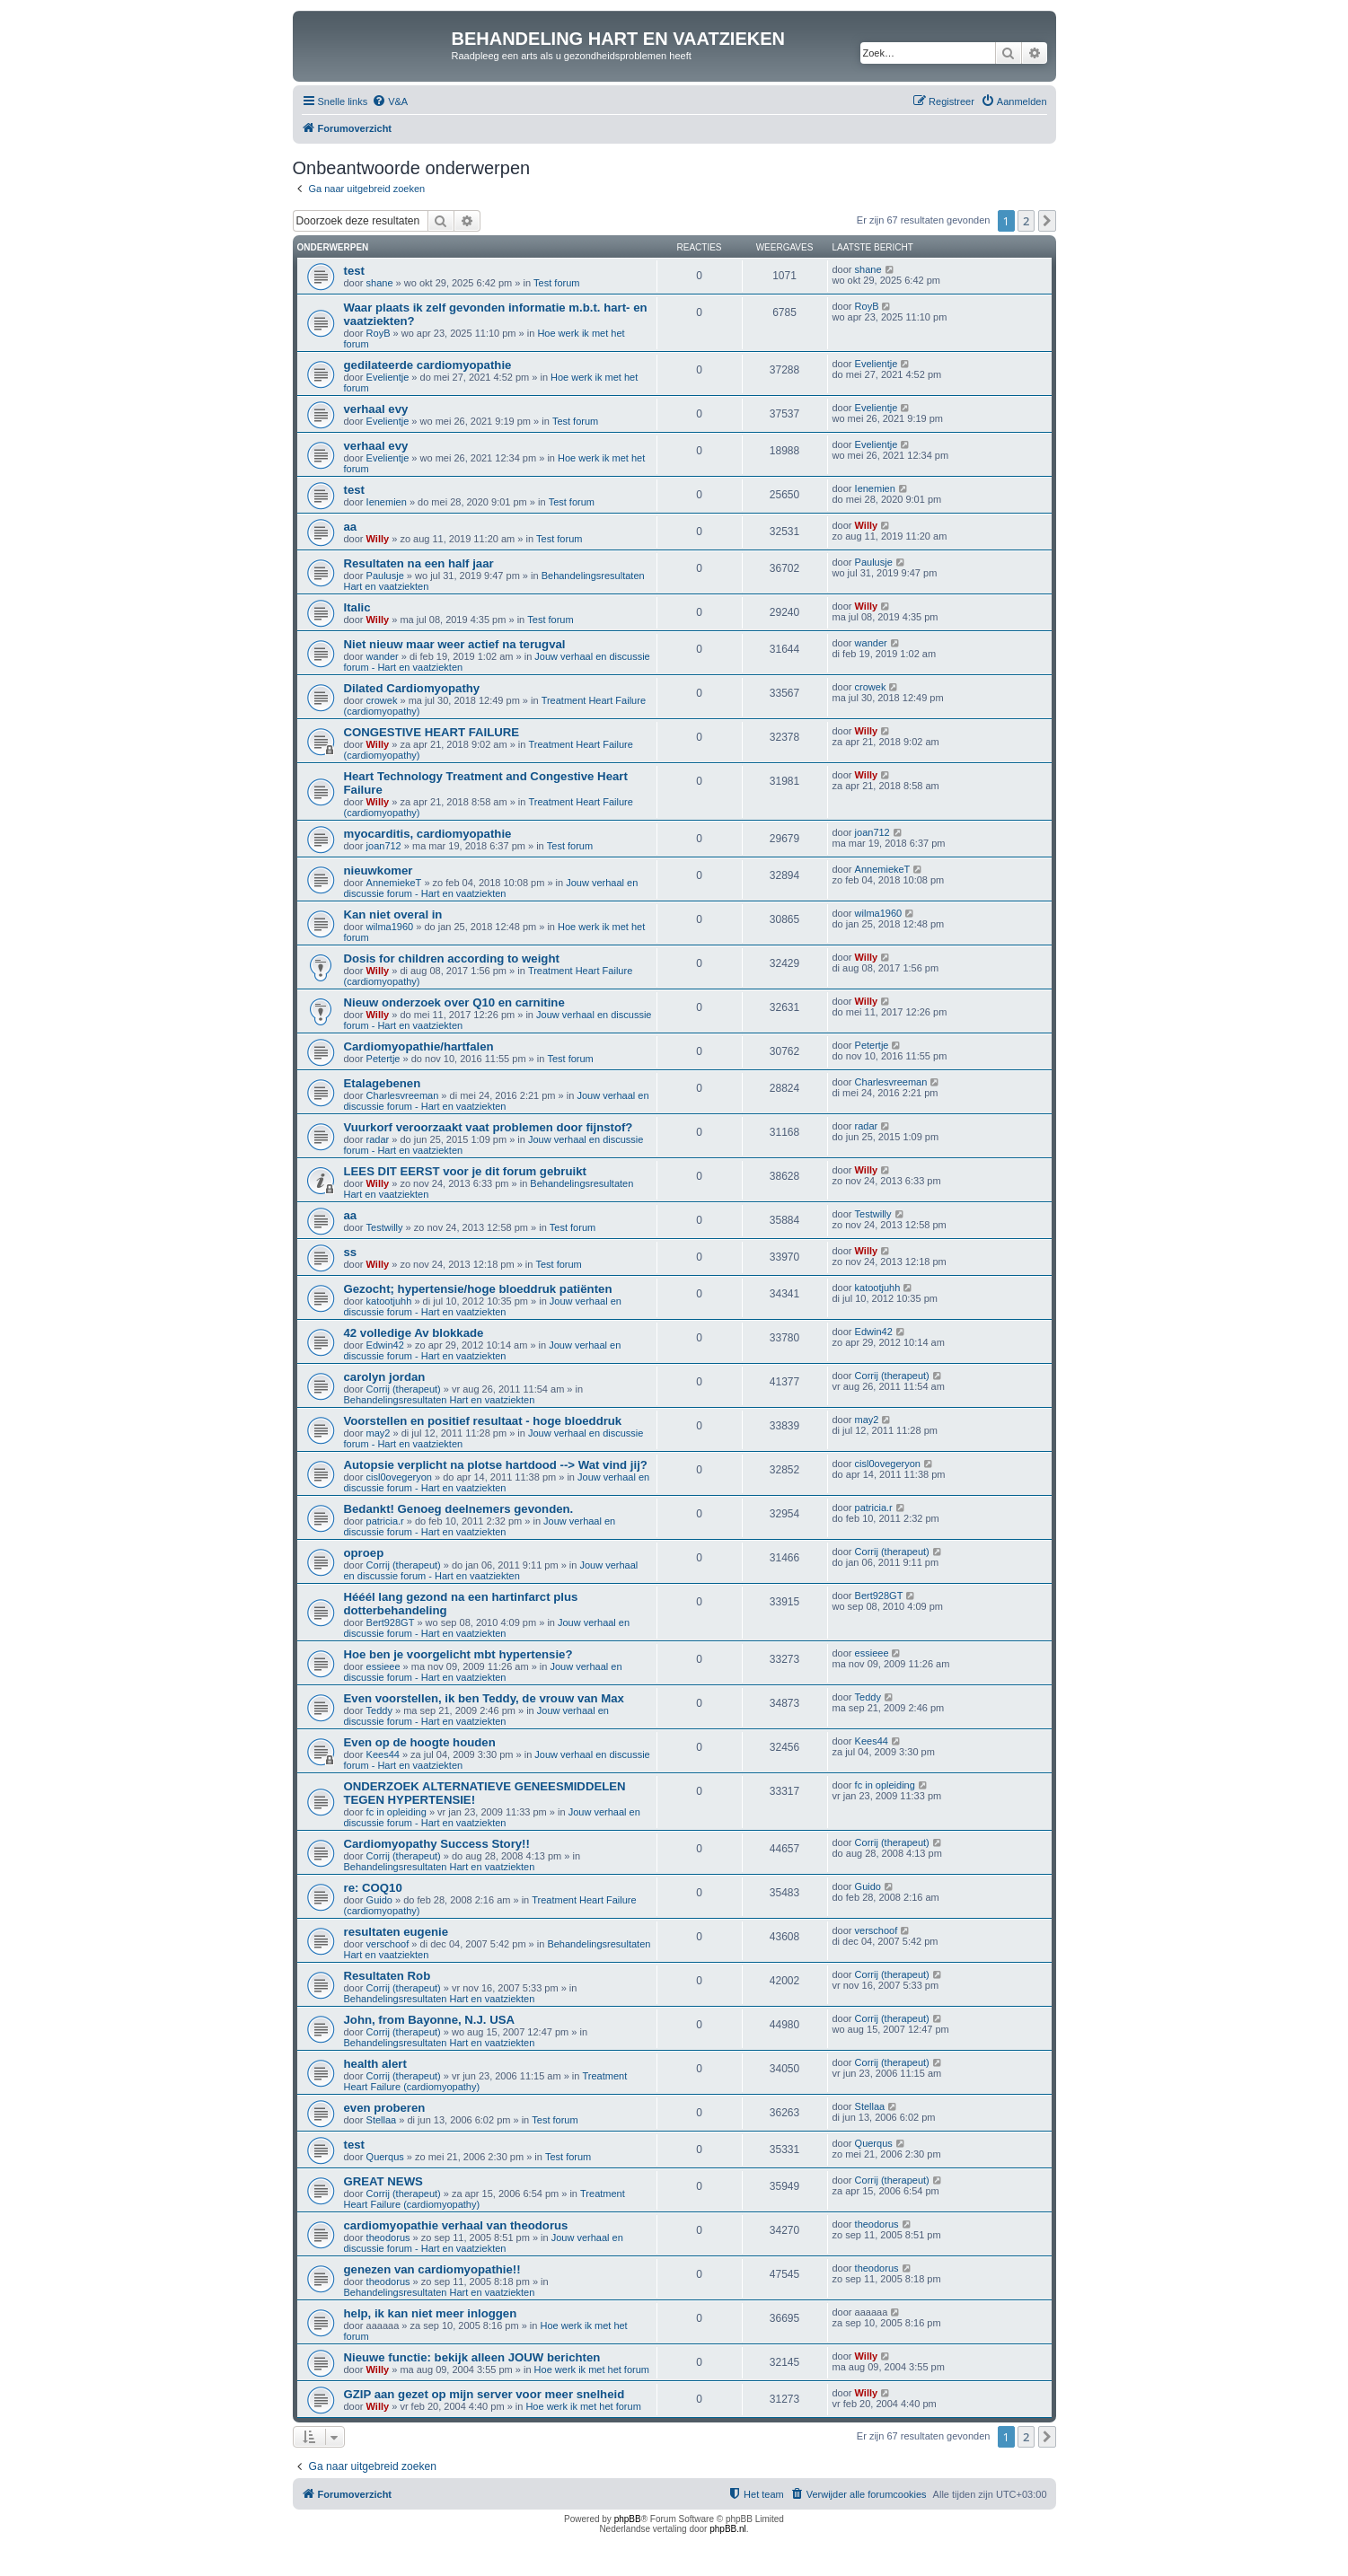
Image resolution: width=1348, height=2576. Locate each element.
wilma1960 (390, 926)
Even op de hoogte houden (420, 1742)
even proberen (385, 2107)
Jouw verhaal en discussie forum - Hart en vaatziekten (491, 888)
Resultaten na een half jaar (419, 563)
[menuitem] (390, 101)
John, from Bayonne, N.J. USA (429, 2020)
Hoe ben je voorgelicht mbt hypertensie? (458, 1654)
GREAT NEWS (383, 2181)
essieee (383, 1666)
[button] (1047, 221)
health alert (375, 2063)
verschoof (388, 1944)
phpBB (627, 2519)
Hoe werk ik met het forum (591, 2369)
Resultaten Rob (387, 1976)
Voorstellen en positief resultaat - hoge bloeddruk (483, 1421)
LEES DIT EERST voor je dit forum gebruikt (465, 1171)
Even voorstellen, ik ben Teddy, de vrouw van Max (484, 1698)
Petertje (383, 1058)
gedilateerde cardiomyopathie (428, 365)
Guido (379, 1900)
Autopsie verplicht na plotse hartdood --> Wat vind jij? (496, 1465)
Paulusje (385, 575)
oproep (364, 1553)
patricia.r (385, 1521)
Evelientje (388, 377)
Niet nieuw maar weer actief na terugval (455, 644)
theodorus (388, 2237)
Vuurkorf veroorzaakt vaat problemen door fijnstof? (488, 1127)
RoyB (378, 333)
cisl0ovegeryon (399, 1477)
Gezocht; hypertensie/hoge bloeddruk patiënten (478, 1289)
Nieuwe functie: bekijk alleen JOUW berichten (472, 2357)
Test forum (556, 282)
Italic (357, 607)
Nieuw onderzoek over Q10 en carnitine (454, 1002)
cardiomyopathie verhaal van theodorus (456, 2225)
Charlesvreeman (402, 1095)
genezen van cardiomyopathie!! (432, 2269)
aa (350, 526)
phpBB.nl (727, 2529)
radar (378, 1139)
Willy (378, 538)
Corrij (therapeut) (403, 1389)
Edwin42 (385, 1345)
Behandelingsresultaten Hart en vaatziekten (439, 1399)
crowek (382, 700)
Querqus (385, 2156)
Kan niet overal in (393, 914)
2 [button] (1026, 221)
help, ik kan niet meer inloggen (430, 2313)
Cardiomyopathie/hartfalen (419, 1046)
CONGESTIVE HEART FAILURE (432, 732)
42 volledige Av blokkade (414, 1333)
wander (382, 656)
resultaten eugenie (396, 1932)
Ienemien (386, 502)
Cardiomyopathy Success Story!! (437, 1844)
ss (350, 1252)
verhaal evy (376, 409)
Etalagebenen (382, 1083)
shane (379, 282)
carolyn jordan (385, 1377)
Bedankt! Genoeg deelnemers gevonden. (459, 1509)
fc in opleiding (396, 1812)
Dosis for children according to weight (451, 958)
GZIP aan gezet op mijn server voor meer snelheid (484, 2394)
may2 (378, 1433)
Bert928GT (390, 1622)
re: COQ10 (373, 1888)
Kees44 (383, 1754)
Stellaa (381, 2119)
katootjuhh (389, 1301)
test (354, 270)
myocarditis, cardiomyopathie (428, 833)
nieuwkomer (378, 870)
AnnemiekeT (394, 882)
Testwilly (384, 1227)
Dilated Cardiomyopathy (412, 688)
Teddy (379, 1710)
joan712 (383, 845)
